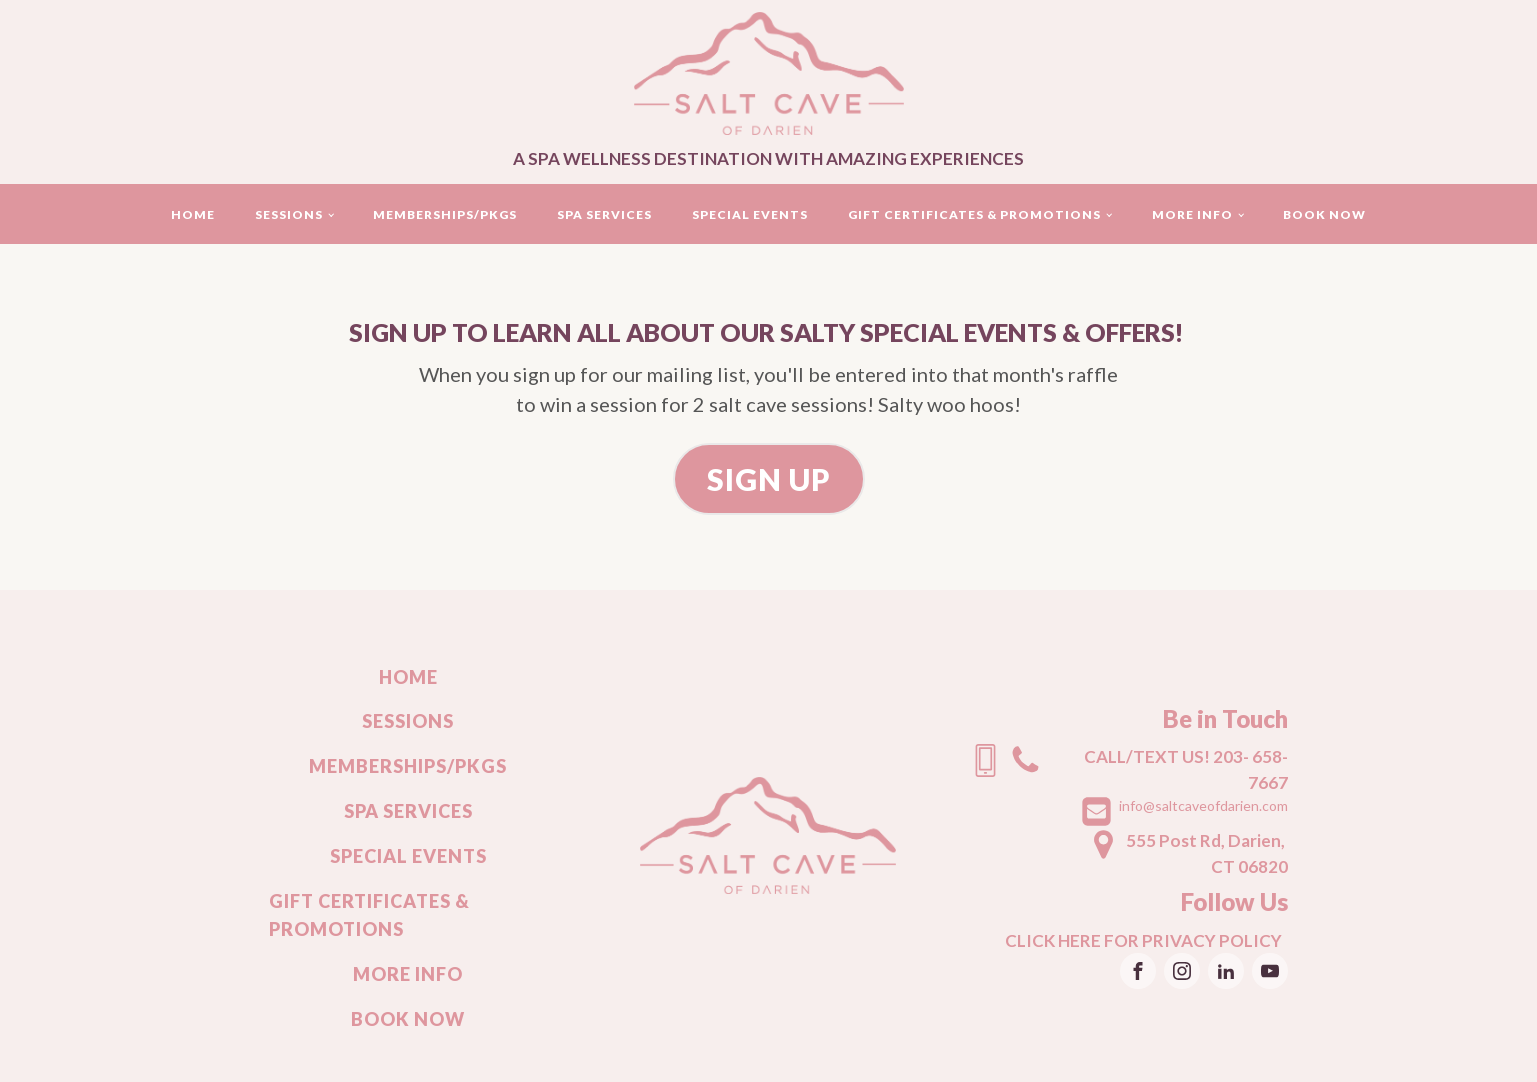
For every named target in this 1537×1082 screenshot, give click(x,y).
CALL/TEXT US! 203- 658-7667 (1186, 769)
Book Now (1324, 214)
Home (193, 214)
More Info (1192, 214)
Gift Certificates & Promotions (974, 214)
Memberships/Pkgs (445, 214)
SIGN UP (769, 479)
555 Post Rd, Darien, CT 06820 (1207, 853)
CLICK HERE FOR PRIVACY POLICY (1146, 940)
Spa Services (604, 214)
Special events (750, 214)
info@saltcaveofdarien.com (1203, 805)
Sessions (289, 214)
